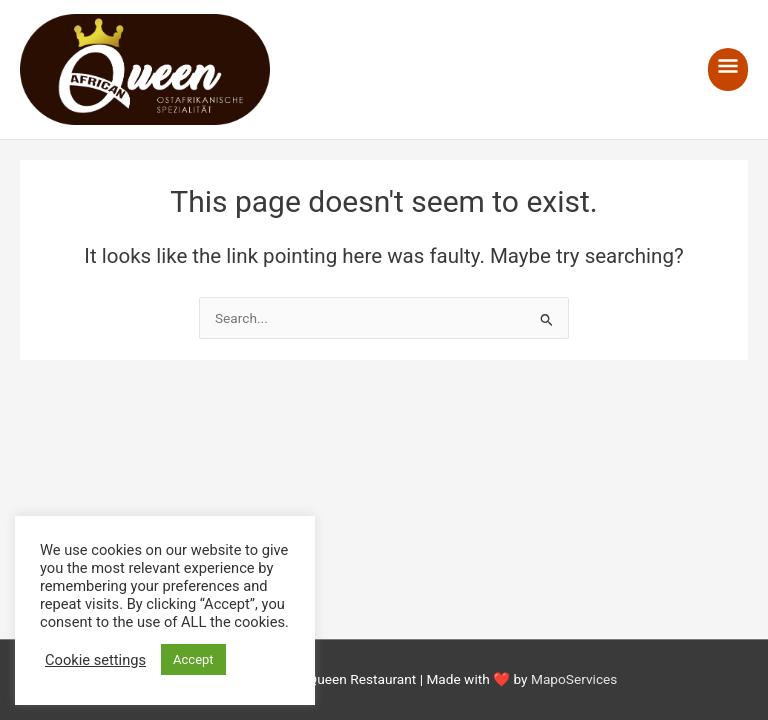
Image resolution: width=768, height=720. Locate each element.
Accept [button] (193, 659)
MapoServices (574, 679)
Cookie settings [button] (95, 660)
